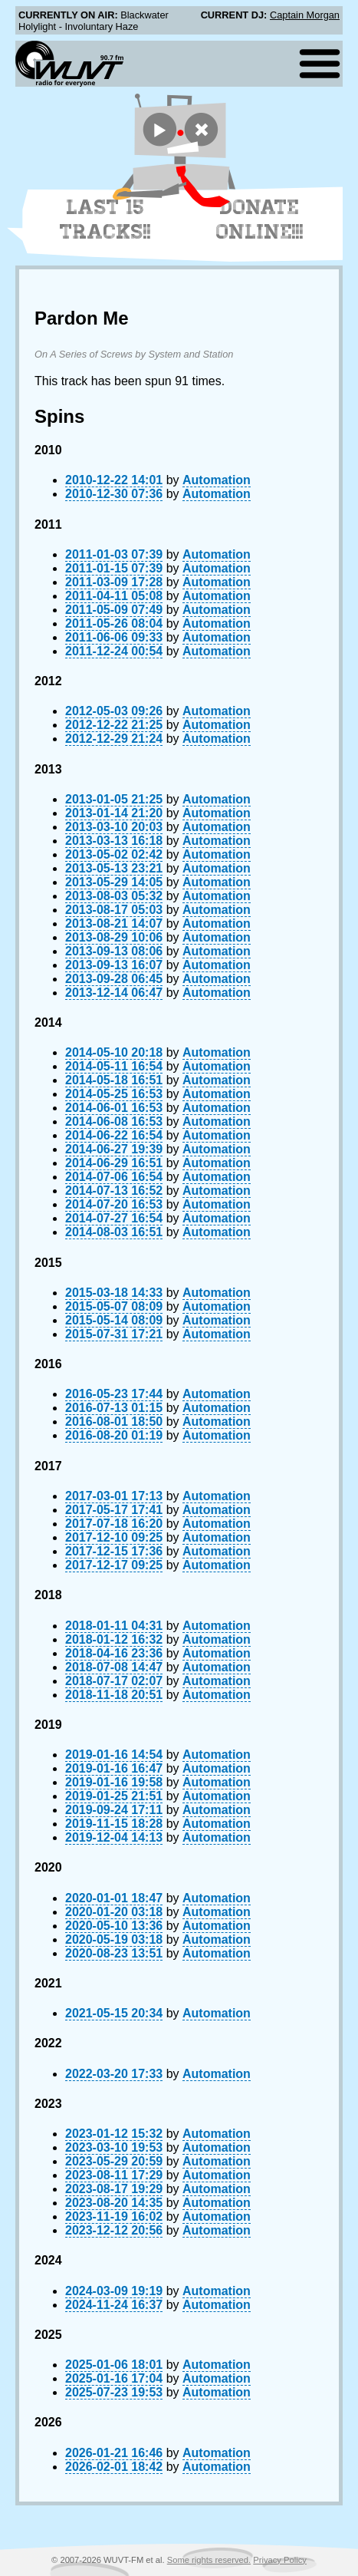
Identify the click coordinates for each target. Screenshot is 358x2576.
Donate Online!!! (260, 219)
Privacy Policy (280, 2559)
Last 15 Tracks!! (105, 219)
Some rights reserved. (209, 2559)
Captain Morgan (305, 15)
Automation (216, 480)
